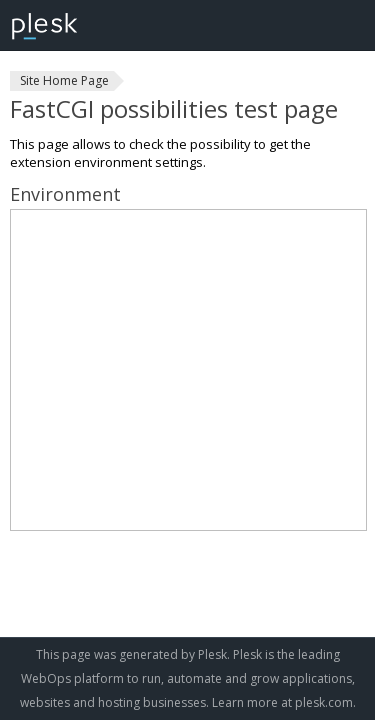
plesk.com (324, 702)
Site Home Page (64, 80)
